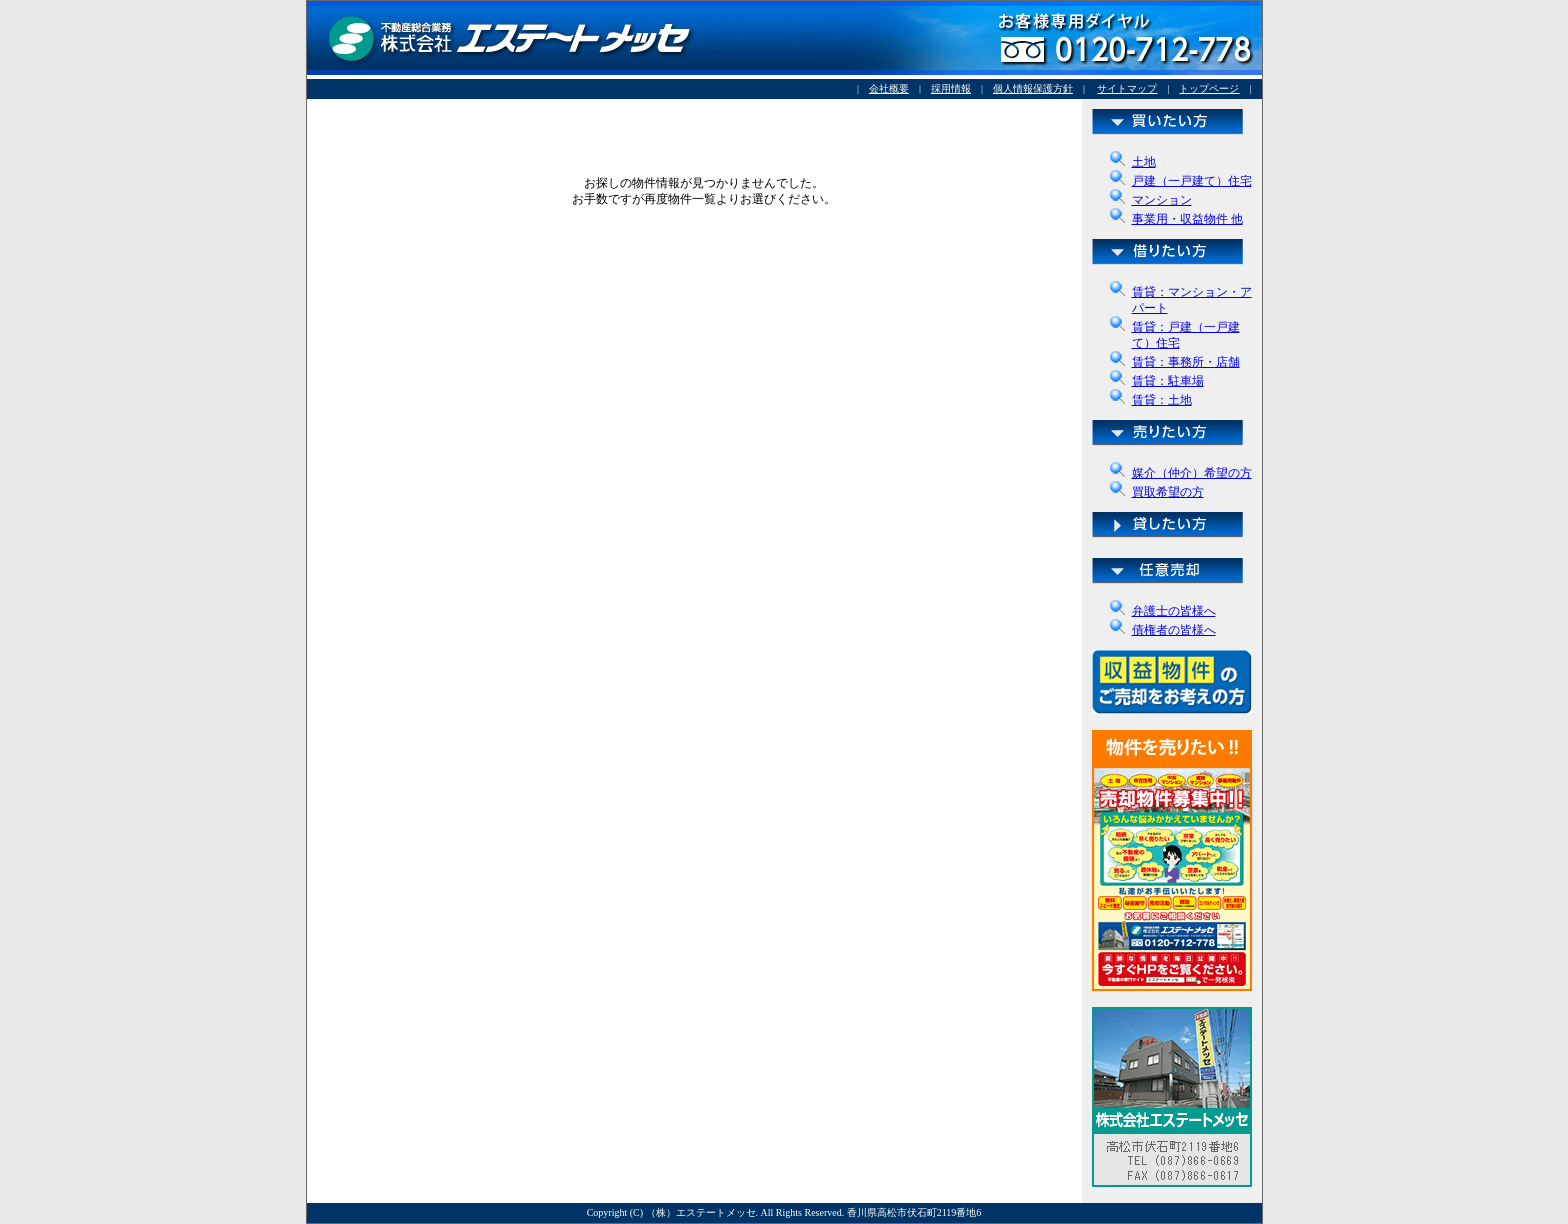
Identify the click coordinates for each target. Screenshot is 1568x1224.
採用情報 (951, 88)
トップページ (1209, 88)
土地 (1144, 162)
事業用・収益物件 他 (1187, 219)
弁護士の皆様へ (1174, 611)
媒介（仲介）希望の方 (1192, 473)
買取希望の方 (1168, 492)
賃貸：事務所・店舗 (1186, 362)
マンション (1162, 200)
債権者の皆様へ (1174, 630)
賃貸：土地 (1162, 400)
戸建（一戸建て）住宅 (1192, 181)
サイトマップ (1127, 88)
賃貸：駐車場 (1168, 381)
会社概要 (889, 88)
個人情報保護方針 (1033, 88)
